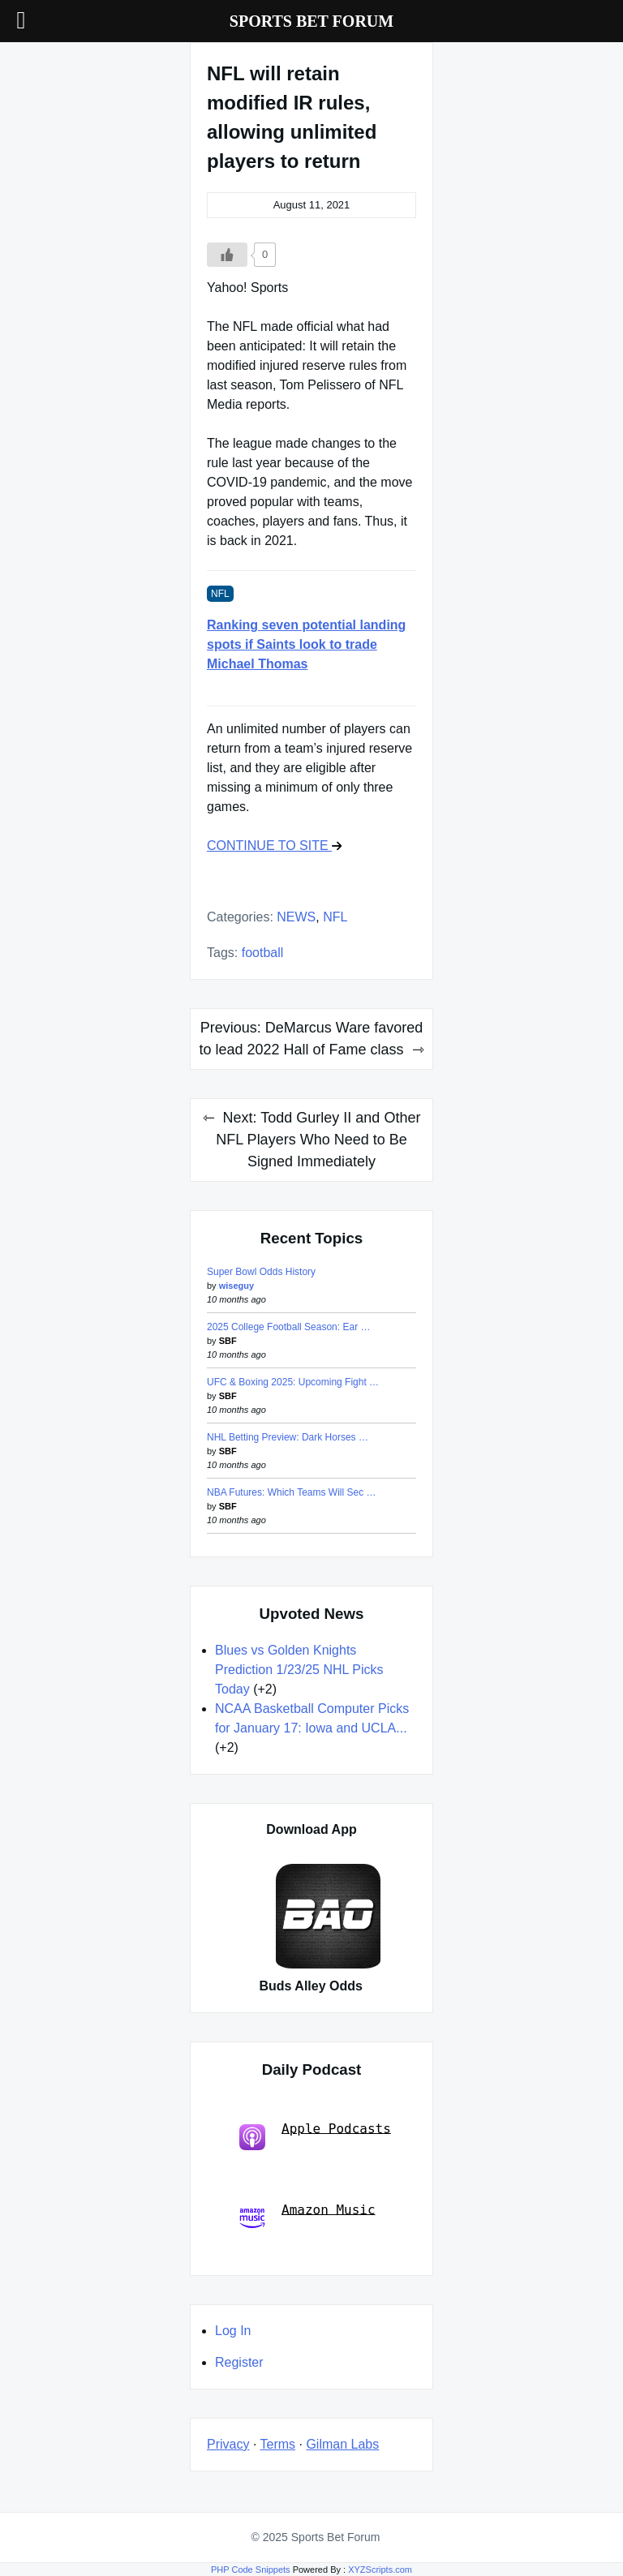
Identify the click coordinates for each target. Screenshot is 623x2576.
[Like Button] (227, 255)
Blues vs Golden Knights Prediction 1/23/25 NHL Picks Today (299, 1669)
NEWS (296, 917)
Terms (278, 2444)
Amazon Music (307, 2216)
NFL (335, 917)
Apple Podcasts (315, 2135)
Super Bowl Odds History (261, 1271)
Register (239, 2362)
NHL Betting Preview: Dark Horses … (287, 1437)
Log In (233, 2331)
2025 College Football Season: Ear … (288, 1327)
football (263, 953)
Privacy (228, 2444)
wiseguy (236, 1285)
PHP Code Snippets (250, 2569)
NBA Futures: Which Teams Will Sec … (291, 1492)
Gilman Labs (342, 2444)
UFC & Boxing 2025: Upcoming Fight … (293, 1382)
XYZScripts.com (380, 2569)
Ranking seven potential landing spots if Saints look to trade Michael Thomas (306, 644)
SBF (228, 1341)
